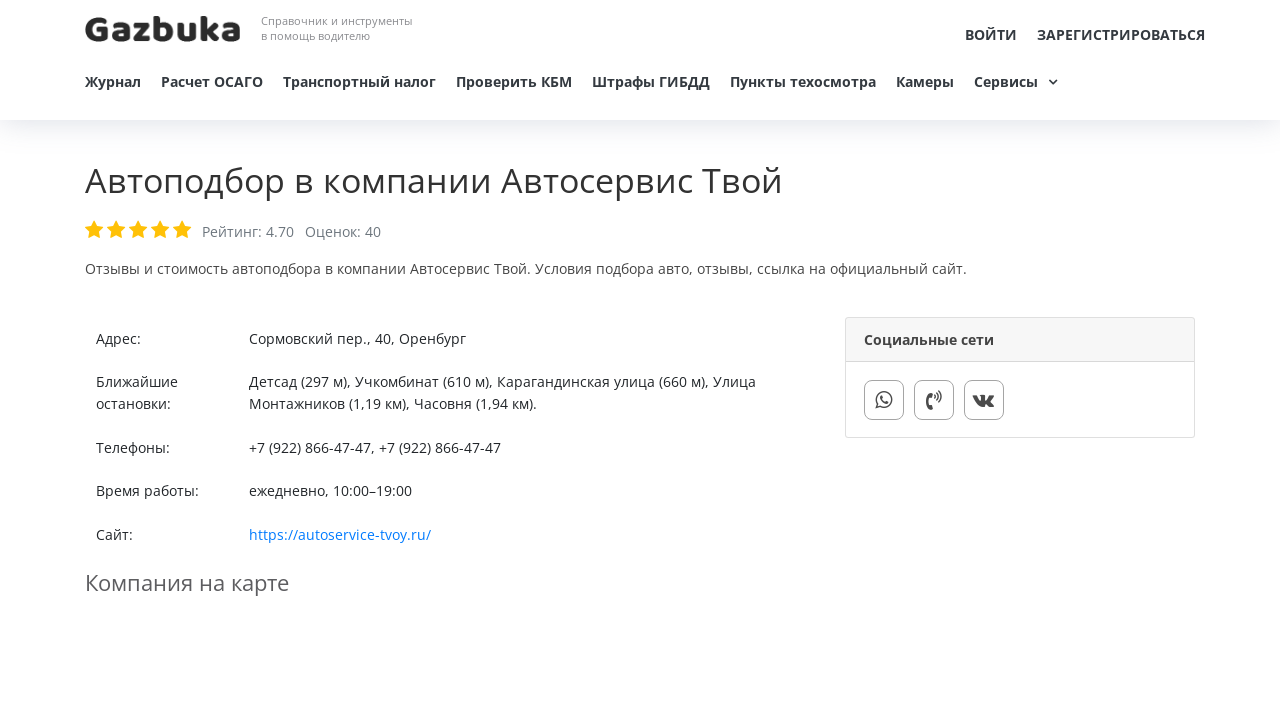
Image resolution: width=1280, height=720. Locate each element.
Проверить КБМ (514, 81)
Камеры (925, 81)
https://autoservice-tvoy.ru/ (340, 534)
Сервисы (1006, 81)
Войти (991, 34)
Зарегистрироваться (1121, 34)
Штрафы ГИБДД (651, 81)
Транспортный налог (359, 81)
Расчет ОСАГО (212, 81)
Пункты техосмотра (803, 81)
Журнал (113, 81)
